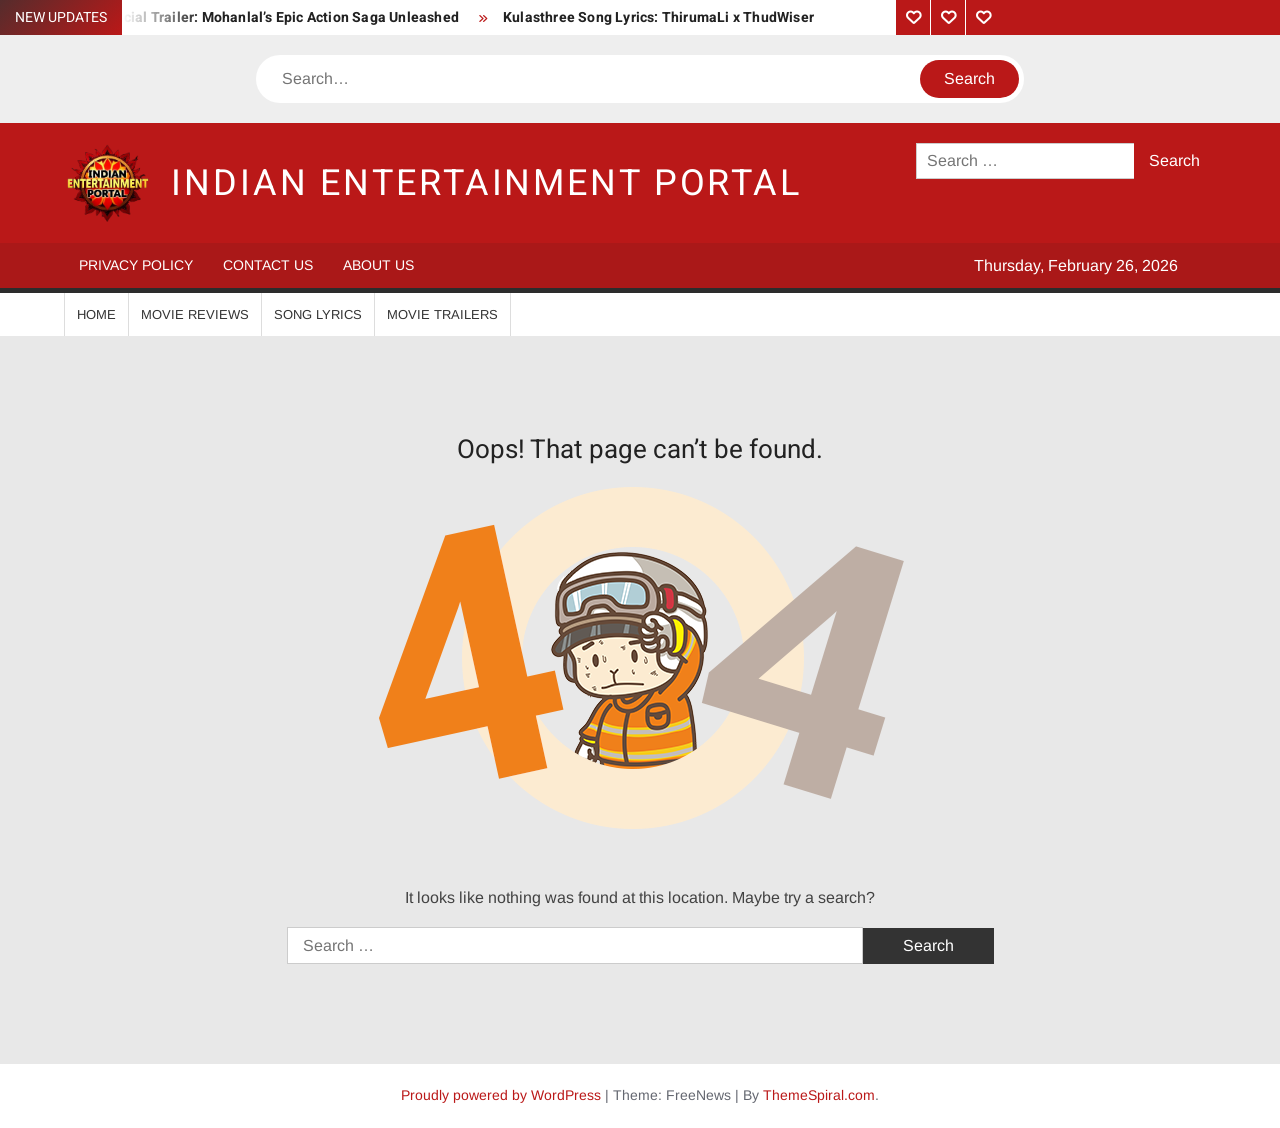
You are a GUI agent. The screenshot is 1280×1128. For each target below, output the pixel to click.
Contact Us (268, 265)
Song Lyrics (318, 314)
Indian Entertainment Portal (486, 183)
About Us (378, 265)
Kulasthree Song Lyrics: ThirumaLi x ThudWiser (658, 17)
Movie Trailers (442, 314)
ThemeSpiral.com (819, 1095)
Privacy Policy (136, 265)
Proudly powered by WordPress (501, 1095)
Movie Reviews (195, 314)
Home (96, 314)
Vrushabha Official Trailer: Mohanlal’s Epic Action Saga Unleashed (242, 17)
